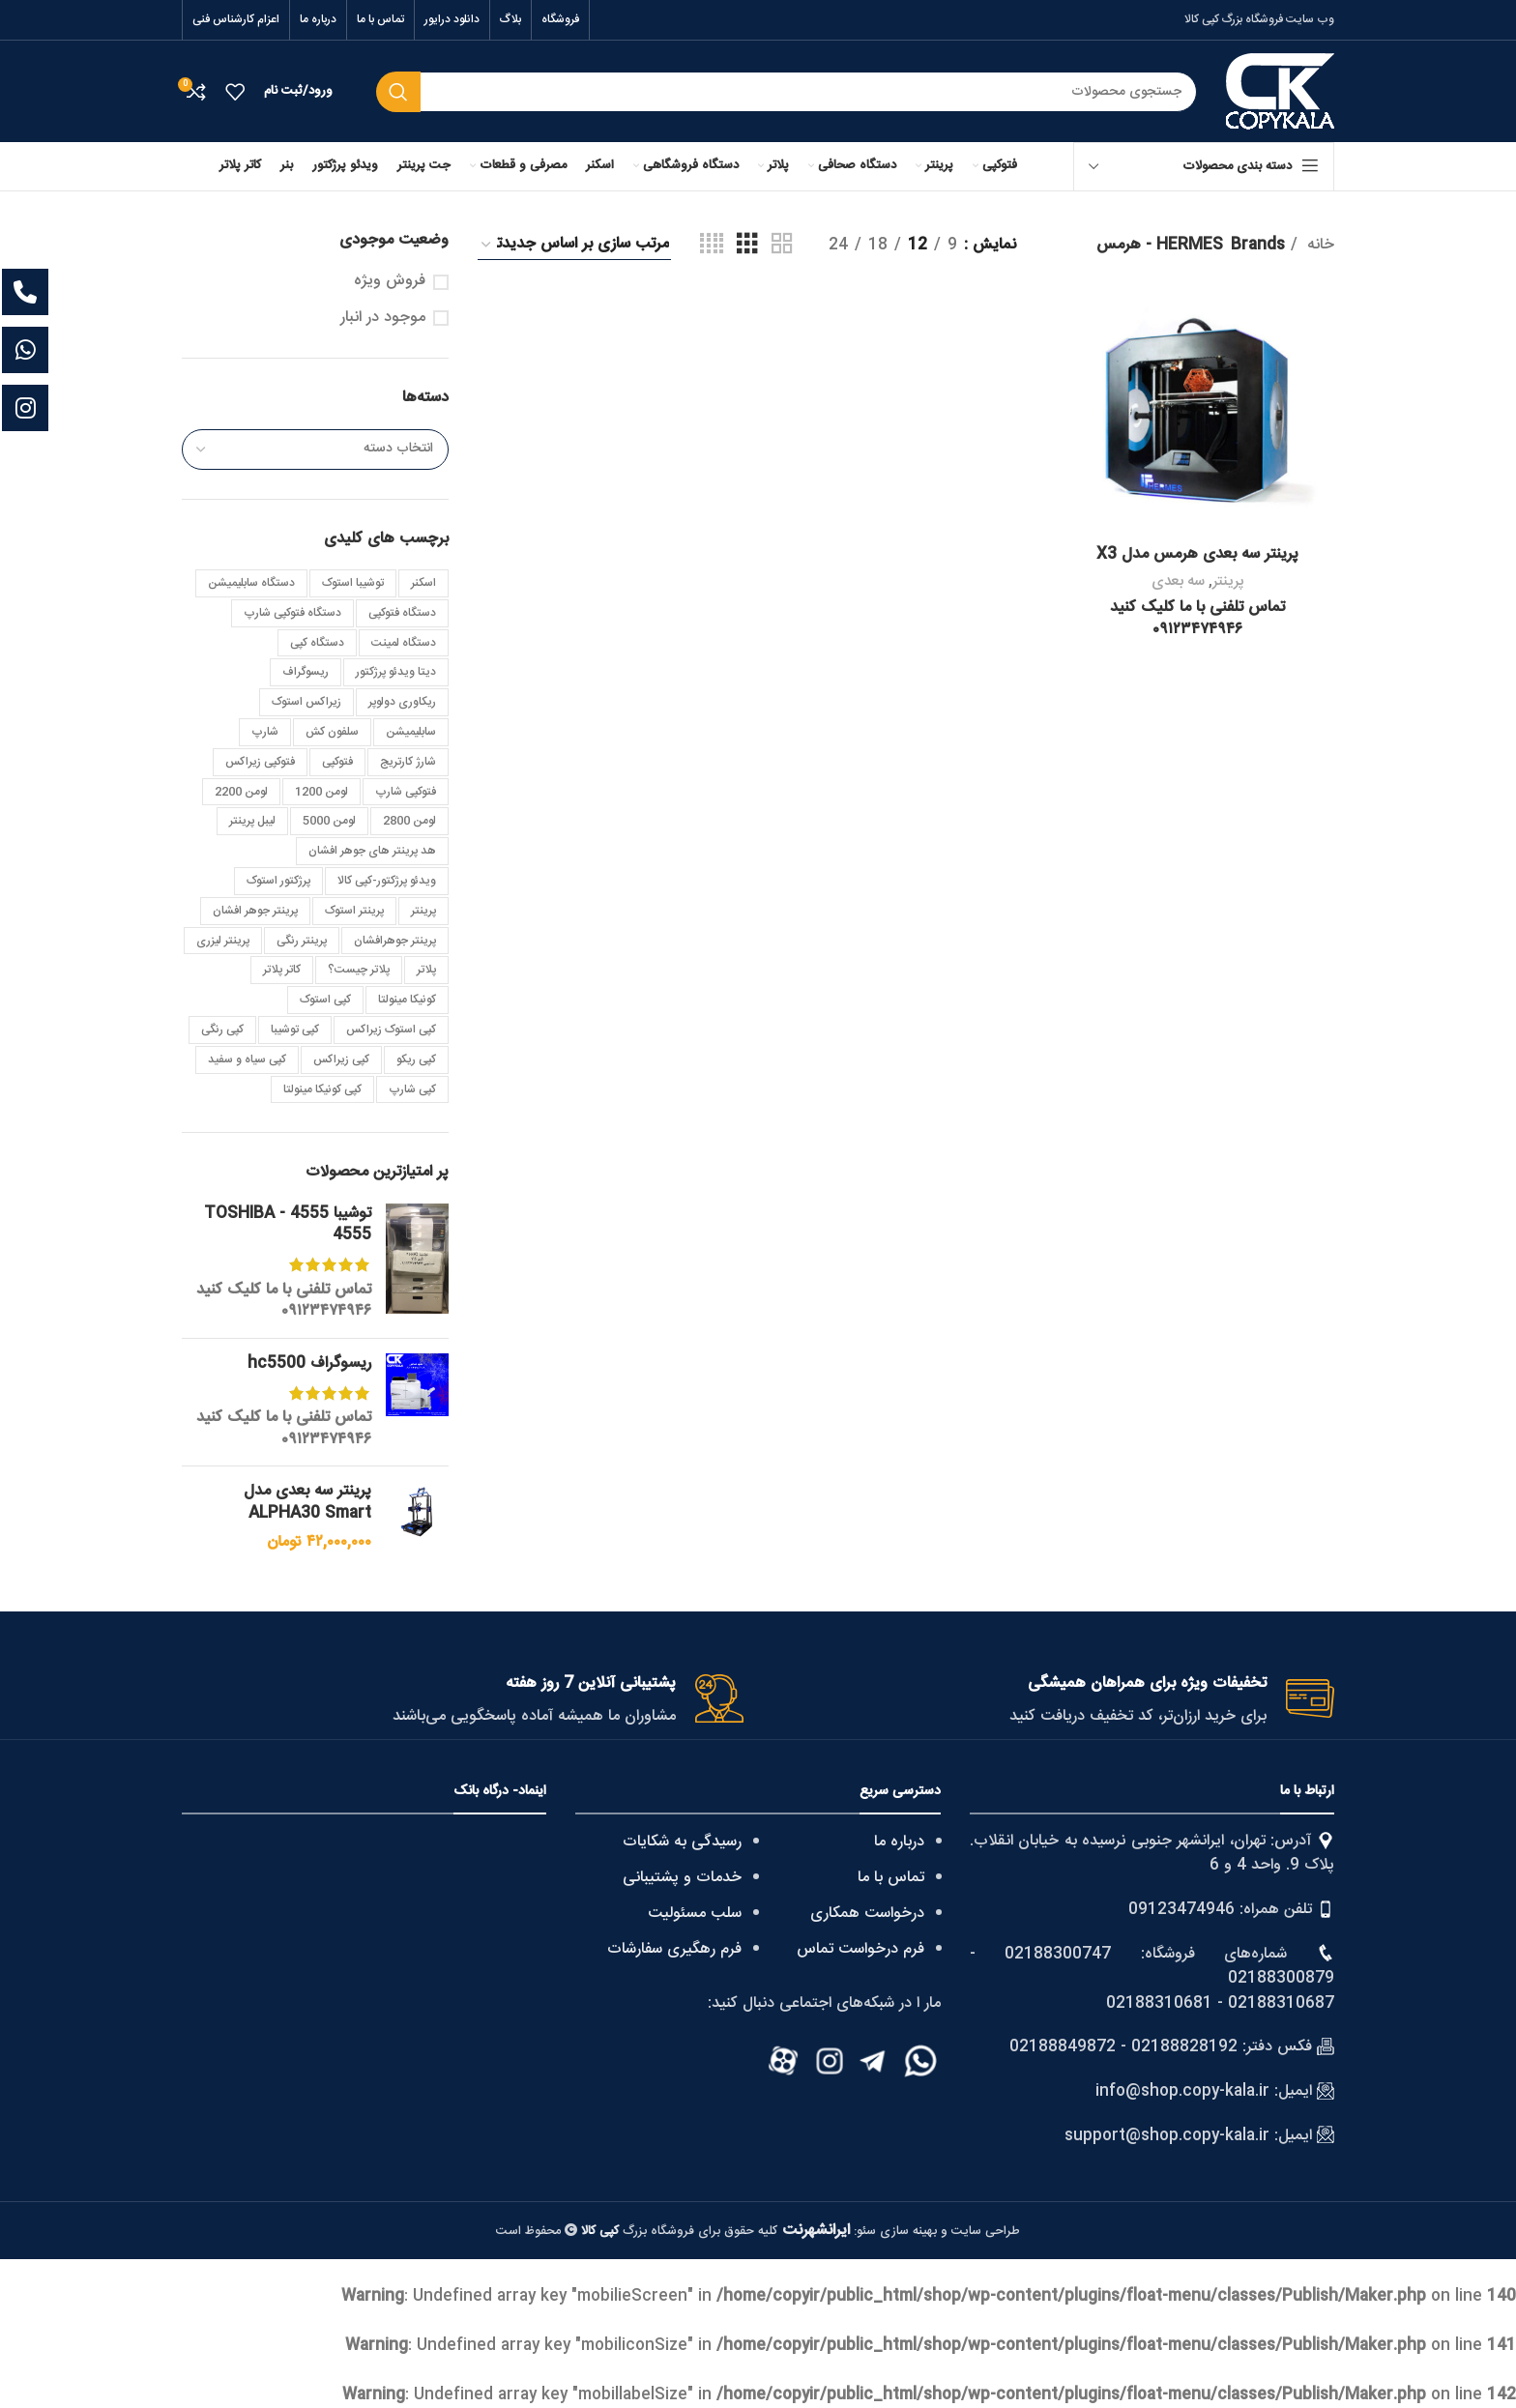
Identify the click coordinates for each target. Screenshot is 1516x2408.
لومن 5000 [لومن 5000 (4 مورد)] (329, 820)
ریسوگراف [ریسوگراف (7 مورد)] (305, 672)
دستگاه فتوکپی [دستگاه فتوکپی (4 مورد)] (402, 613)
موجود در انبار (382, 318)
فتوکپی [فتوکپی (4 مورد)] (337, 761)
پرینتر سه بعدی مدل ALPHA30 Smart (307, 1502)
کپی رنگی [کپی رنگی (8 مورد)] (222, 1029)
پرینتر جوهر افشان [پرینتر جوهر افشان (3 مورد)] (255, 910)
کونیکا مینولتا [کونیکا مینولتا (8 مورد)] (407, 999)
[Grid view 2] (782, 245)
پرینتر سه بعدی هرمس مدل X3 (1197, 554)
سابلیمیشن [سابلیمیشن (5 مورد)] (411, 731)
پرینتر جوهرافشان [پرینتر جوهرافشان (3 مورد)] (395, 940)
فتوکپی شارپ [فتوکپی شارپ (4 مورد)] (405, 791)
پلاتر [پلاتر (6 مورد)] (426, 969)
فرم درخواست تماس (860, 1949)
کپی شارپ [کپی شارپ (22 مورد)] (412, 1089)
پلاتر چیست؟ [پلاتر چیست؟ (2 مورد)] (359, 969)
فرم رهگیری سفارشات (674, 1949)
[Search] (786, 92)
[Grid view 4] (711, 245)
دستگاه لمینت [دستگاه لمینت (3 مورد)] (403, 643)
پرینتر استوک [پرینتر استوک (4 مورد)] (354, 910)
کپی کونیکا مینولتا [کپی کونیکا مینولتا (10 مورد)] (322, 1089)
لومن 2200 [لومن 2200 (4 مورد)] (241, 791)
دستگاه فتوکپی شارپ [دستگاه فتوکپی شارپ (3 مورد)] (292, 613)
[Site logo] (1280, 92)
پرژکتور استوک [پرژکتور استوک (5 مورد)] (278, 880)
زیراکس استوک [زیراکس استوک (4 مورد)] (306, 701)
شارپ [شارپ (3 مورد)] (264, 731)
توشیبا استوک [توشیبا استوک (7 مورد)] (353, 583)
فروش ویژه (389, 281)
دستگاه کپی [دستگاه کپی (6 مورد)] (317, 643)
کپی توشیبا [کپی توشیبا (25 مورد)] (295, 1029)
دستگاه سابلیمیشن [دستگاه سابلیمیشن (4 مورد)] (251, 583)
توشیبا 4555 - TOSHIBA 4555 (287, 1225)
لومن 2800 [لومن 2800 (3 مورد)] (409, 820)
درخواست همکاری (867, 1913)
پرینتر (1228, 581)
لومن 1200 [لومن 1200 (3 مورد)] (321, 791)
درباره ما (899, 1842)
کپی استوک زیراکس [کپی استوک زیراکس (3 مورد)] (391, 1029)
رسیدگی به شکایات (682, 1842)
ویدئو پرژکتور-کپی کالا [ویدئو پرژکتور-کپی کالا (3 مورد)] (386, 880)
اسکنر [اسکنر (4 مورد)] (423, 583)
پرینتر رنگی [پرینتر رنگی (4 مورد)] (302, 940)
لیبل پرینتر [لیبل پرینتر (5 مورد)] (252, 820)
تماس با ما (891, 1878)
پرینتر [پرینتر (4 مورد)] (423, 910)
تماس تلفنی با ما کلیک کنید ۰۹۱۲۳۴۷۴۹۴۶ (283, 1300)
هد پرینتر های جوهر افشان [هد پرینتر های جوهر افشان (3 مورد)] (372, 850)
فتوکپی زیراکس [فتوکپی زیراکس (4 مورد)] (260, 761)
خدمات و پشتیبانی (682, 1878)
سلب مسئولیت (695, 1913)
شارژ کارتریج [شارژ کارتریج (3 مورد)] (408, 761)
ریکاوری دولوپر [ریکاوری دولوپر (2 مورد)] (402, 701)
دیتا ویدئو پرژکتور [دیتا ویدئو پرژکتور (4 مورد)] (396, 672)
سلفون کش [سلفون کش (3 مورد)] (332, 731)
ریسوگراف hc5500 (309, 1364)
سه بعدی (1178, 581)
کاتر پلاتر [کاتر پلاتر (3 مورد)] (282, 969)
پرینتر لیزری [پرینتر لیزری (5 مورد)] (222, 940)
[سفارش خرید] (574, 244)
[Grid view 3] (747, 245)
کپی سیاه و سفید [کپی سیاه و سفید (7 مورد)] (247, 1059)
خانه (1318, 245)
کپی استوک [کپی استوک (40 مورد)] (325, 999)
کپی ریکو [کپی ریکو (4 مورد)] (416, 1059)
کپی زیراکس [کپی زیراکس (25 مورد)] (341, 1059)
